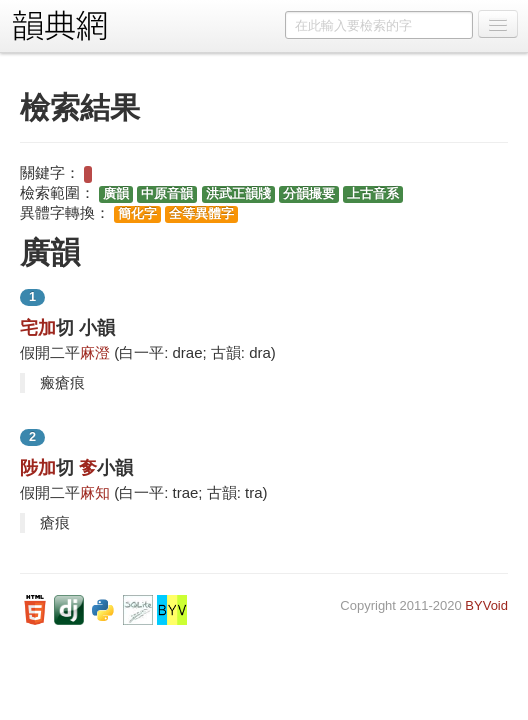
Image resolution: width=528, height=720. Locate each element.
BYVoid (486, 605)
